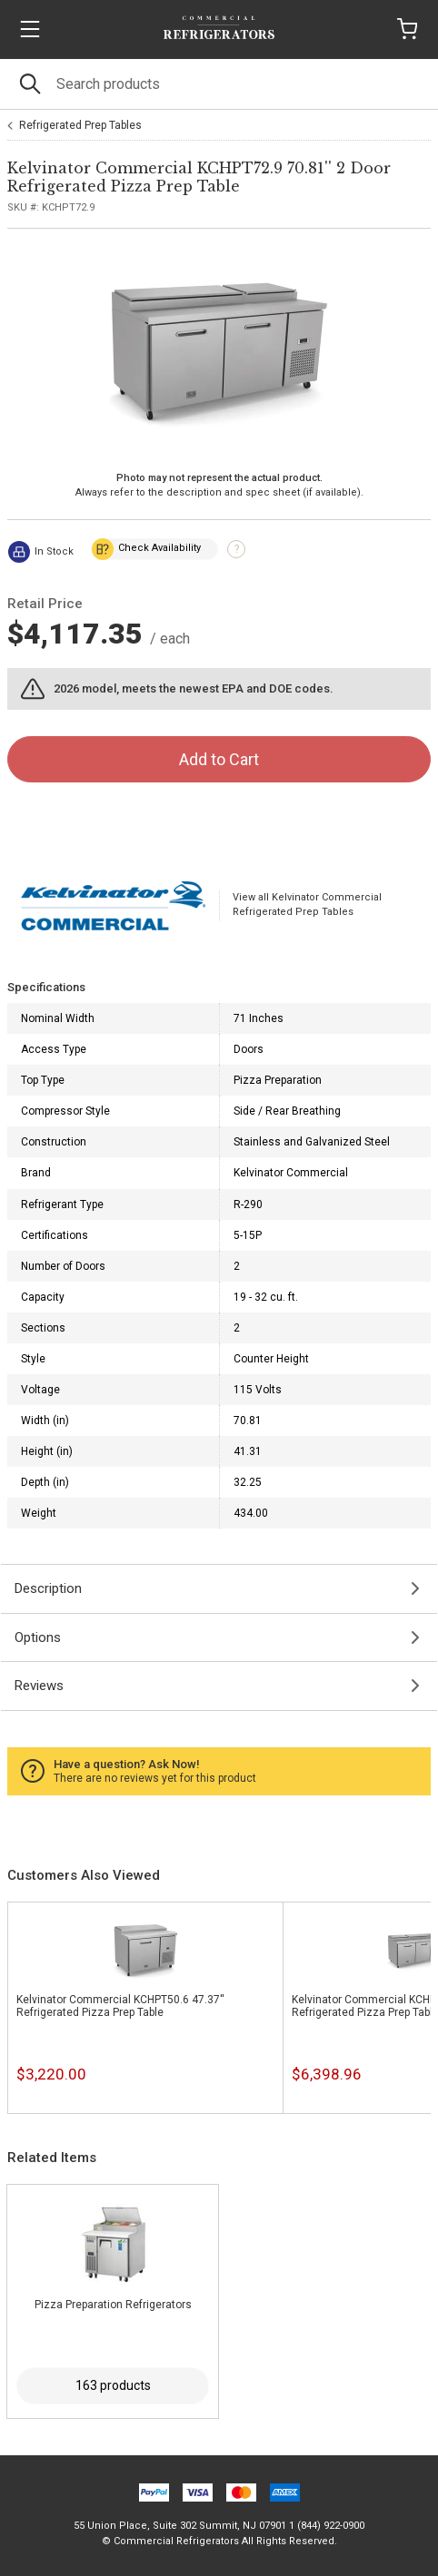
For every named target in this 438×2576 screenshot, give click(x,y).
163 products (113, 2385)
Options (38, 1637)
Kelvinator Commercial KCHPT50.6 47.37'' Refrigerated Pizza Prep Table (120, 2006)
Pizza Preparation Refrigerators (113, 2304)
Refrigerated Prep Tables (80, 125)
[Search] (219, 84)
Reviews (39, 1685)
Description (48, 1588)
